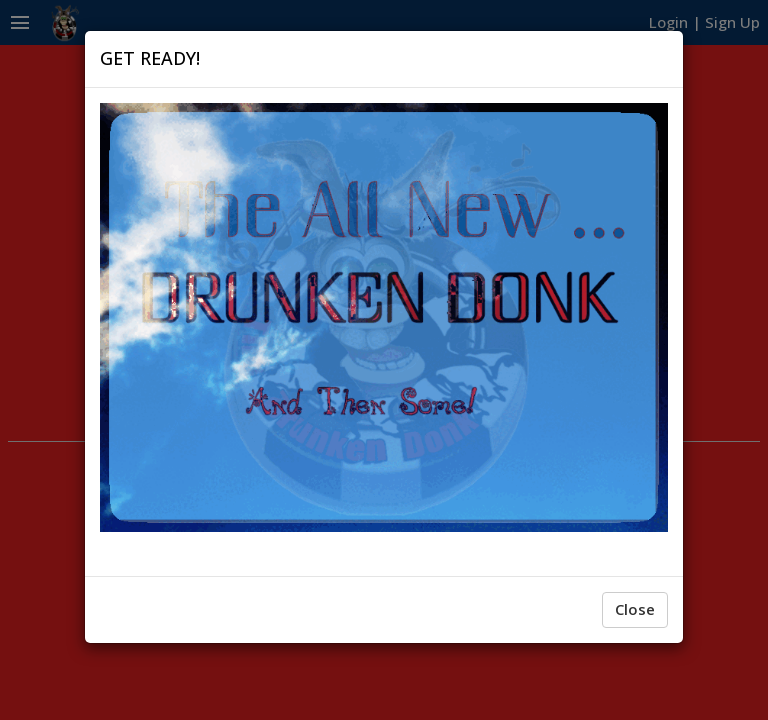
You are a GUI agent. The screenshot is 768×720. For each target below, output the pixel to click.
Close (635, 609)
